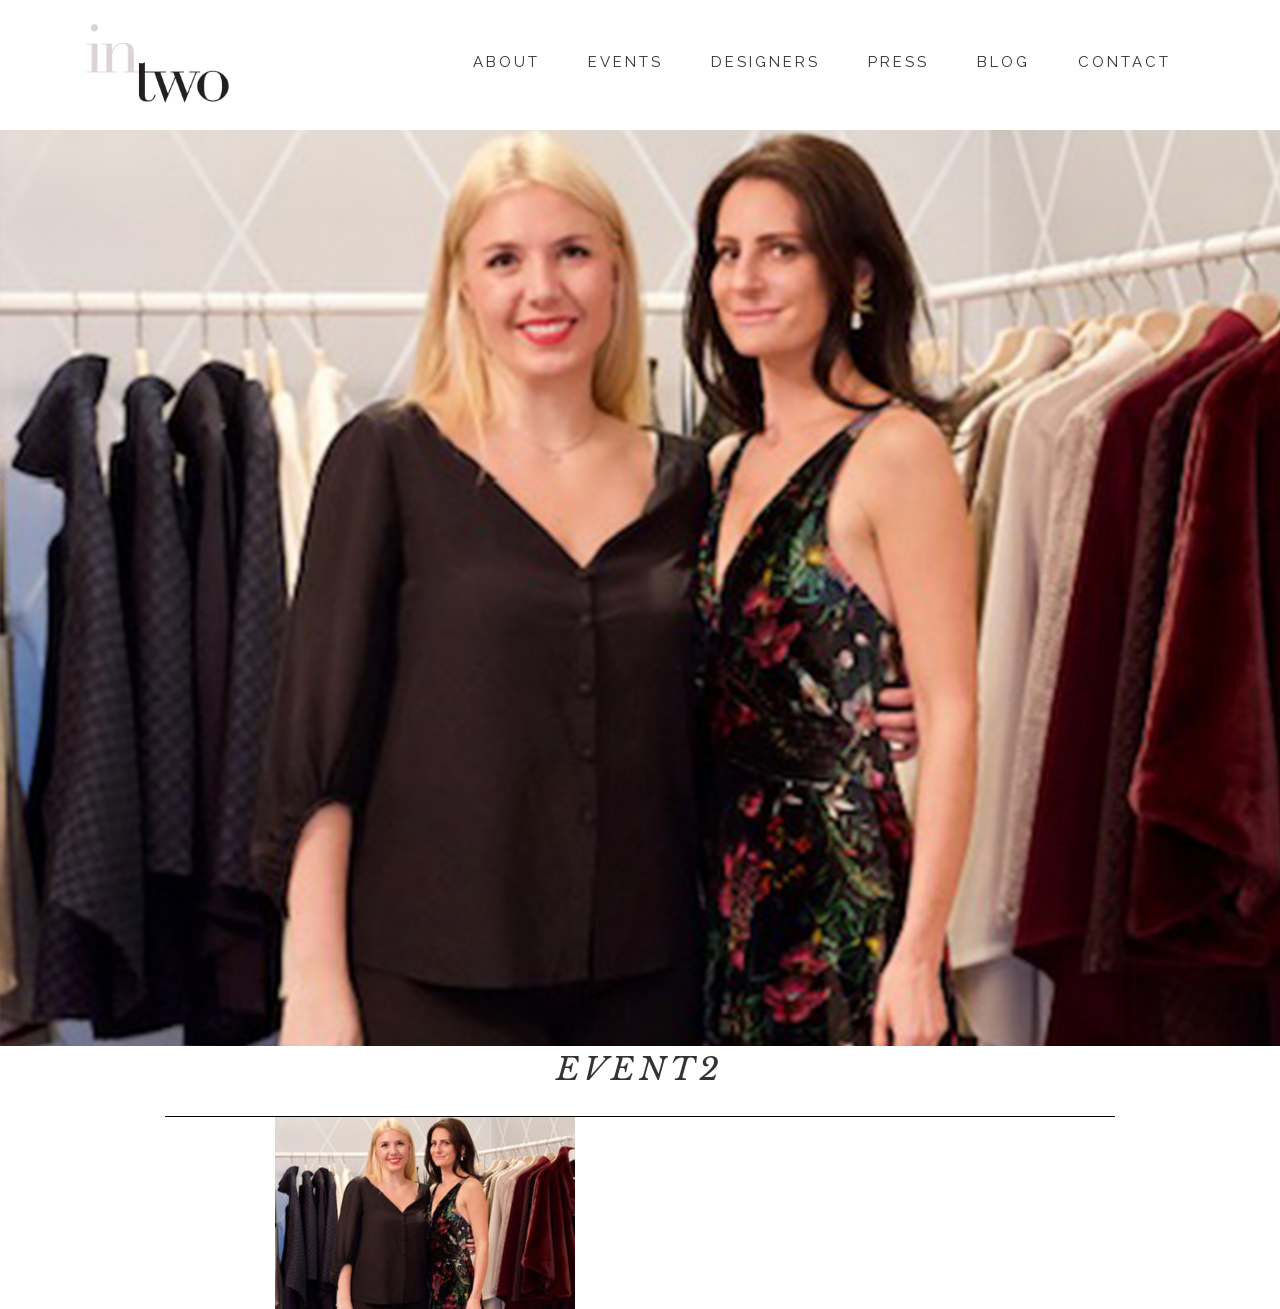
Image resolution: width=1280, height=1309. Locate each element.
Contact (1124, 59)
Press (898, 59)
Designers (765, 59)
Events (625, 59)
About (506, 59)
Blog (1003, 59)
